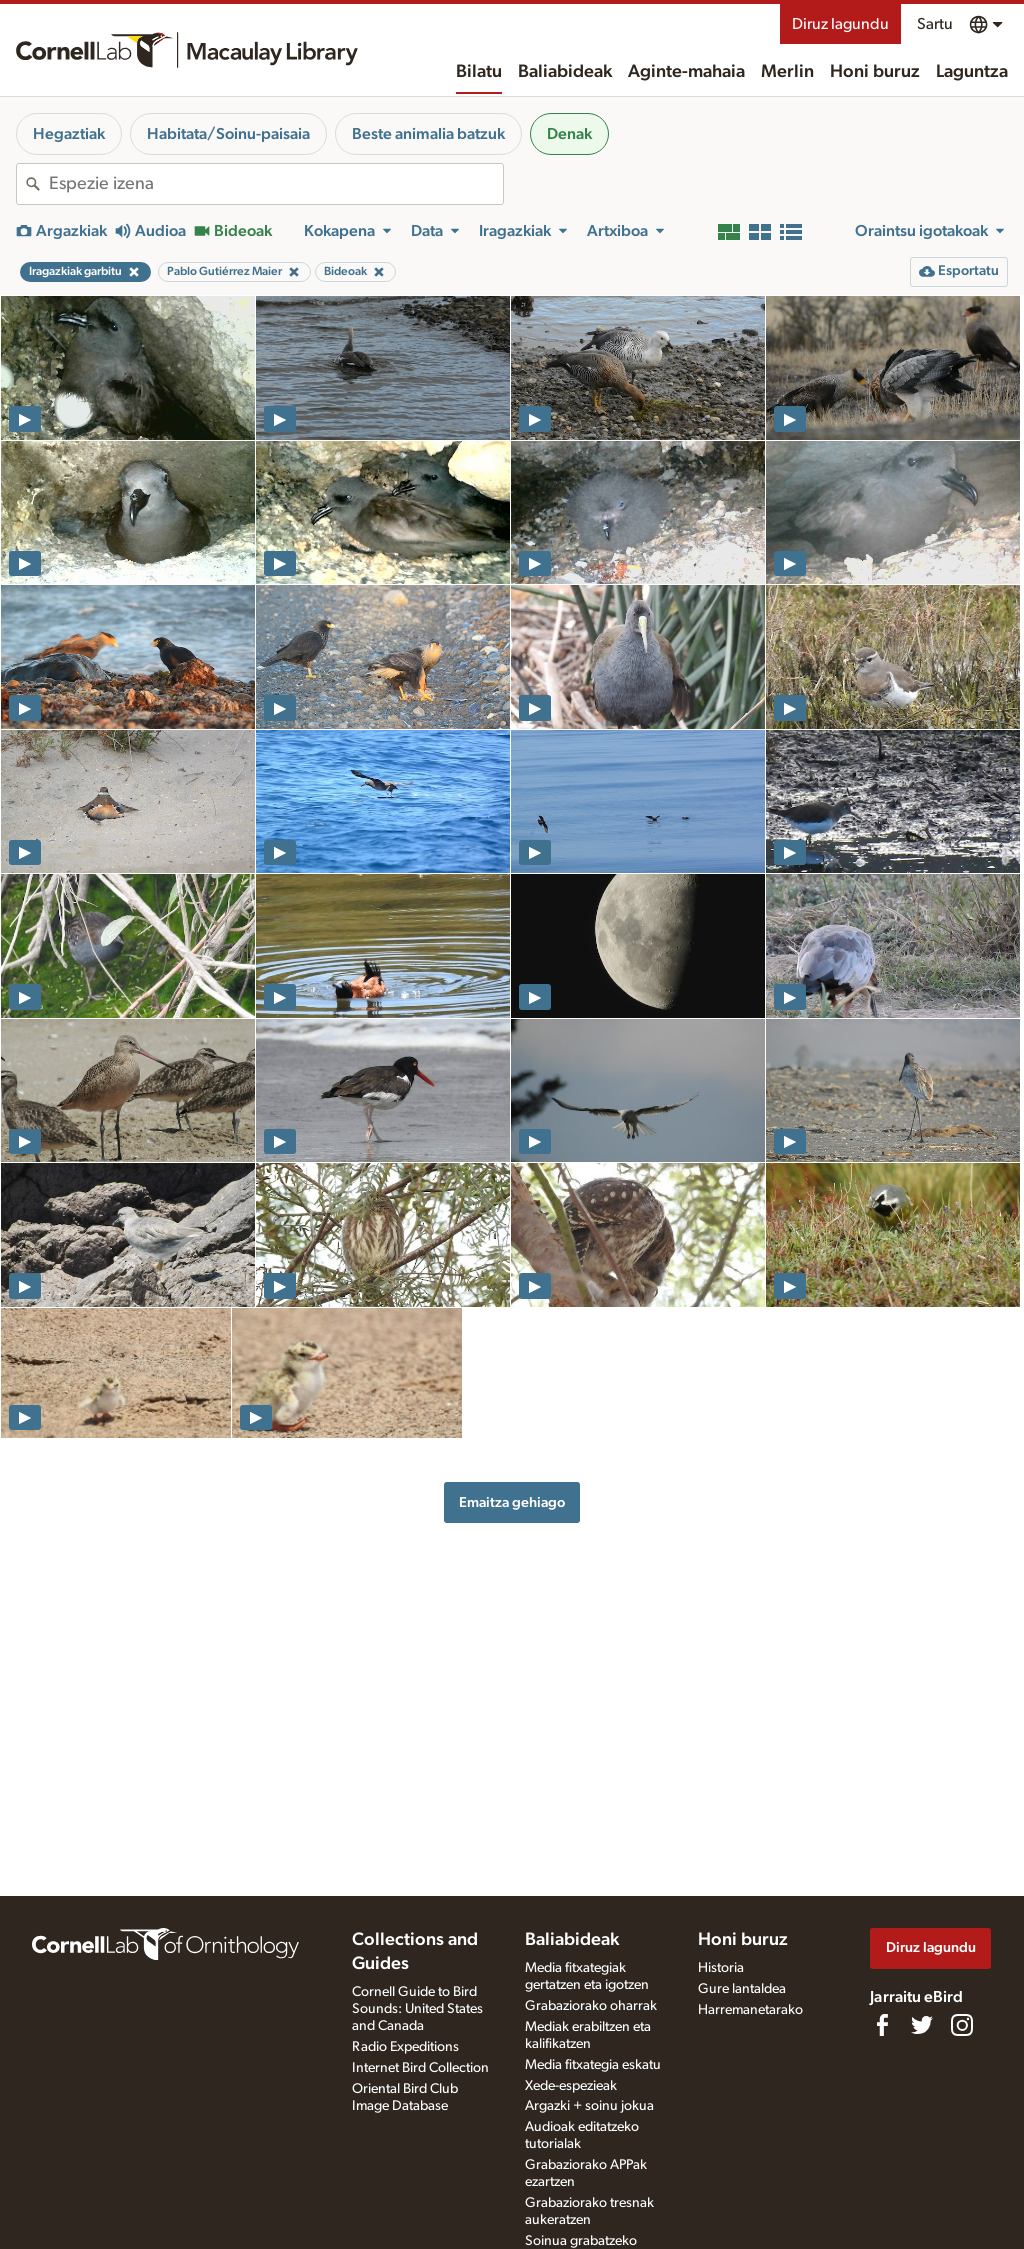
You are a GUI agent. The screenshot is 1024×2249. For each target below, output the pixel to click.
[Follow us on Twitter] (922, 2025)
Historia (721, 1968)
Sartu (935, 24)
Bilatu (479, 72)
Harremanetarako (750, 2010)
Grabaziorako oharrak (591, 2006)
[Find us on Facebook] (882, 2025)
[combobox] (276, 184)
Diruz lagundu (840, 24)
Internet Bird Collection (420, 2068)
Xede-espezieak (571, 2086)
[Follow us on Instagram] (962, 2025)
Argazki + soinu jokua (589, 2106)
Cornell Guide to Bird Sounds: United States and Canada (417, 2009)
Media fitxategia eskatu (593, 2065)
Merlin (787, 72)
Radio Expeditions (405, 2047)
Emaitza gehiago (512, 1502)
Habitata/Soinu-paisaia (228, 134)
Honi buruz (875, 72)
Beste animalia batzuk (428, 134)
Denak (569, 134)
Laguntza (972, 72)
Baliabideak (565, 72)
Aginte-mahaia (686, 72)
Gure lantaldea (742, 1989)
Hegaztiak (69, 134)
